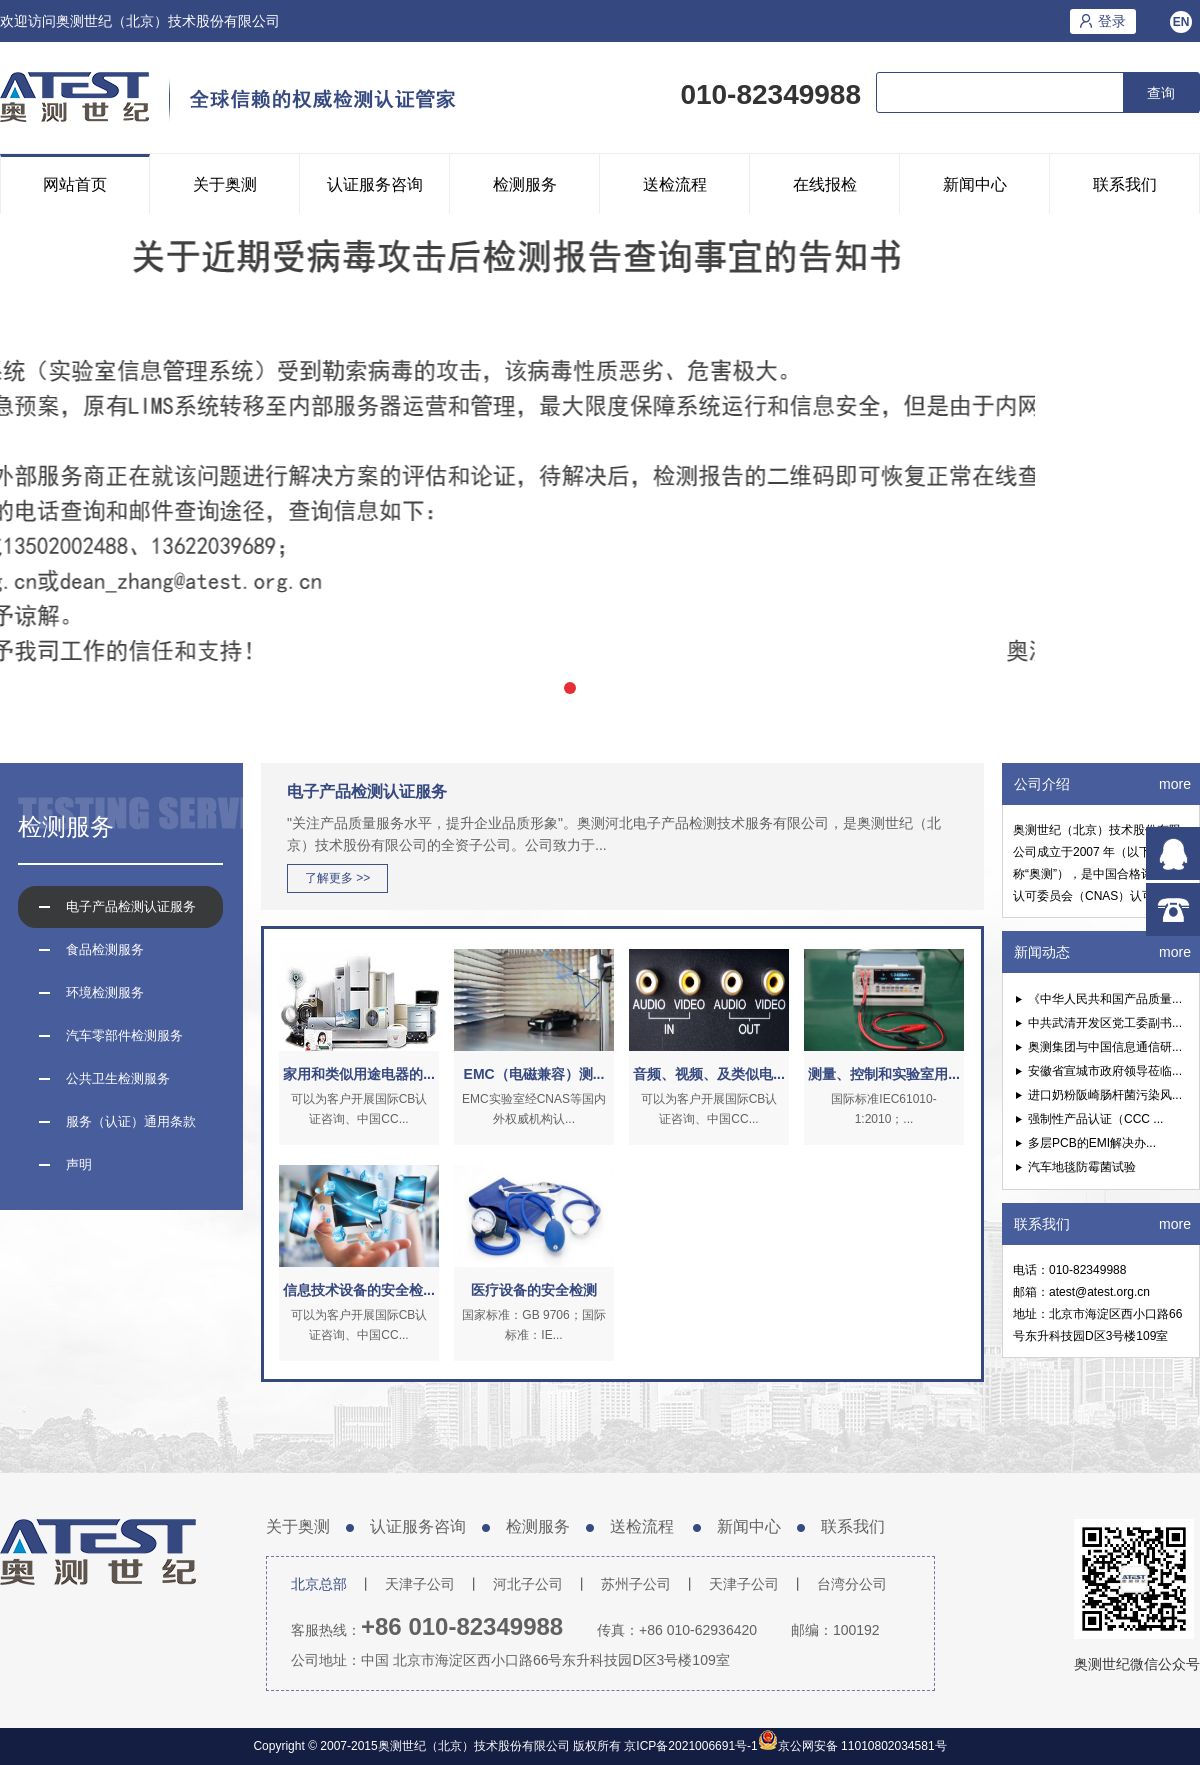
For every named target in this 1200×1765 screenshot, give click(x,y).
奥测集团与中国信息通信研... (1105, 1047)
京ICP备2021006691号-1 (689, 1746)
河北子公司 (528, 1584)
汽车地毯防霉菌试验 (1082, 1167)
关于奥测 (225, 184)
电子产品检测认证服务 (131, 906)
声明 (79, 1164)
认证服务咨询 (375, 184)
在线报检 (825, 184)
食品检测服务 (105, 949)
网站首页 (75, 184)
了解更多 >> (337, 878)
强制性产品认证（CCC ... (1095, 1119)
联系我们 (1125, 184)
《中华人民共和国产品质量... (1105, 999)
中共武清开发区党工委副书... (1105, 1023)
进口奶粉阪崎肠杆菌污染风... (1105, 1095)
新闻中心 (975, 184)
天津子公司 (420, 1584)
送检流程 (675, 184)
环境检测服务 (105, 992)
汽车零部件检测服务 (124, 1035)
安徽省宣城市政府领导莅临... (1105, 1071)
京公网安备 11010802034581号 (862, 1746)
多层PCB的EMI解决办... (1092, 1143)
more (1175, 784)
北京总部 (319, 1584)
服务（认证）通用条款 (131, 1121)
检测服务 (525, 184)
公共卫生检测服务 (118, 1078)
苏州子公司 (636, 1584)
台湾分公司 (852, 1584)
